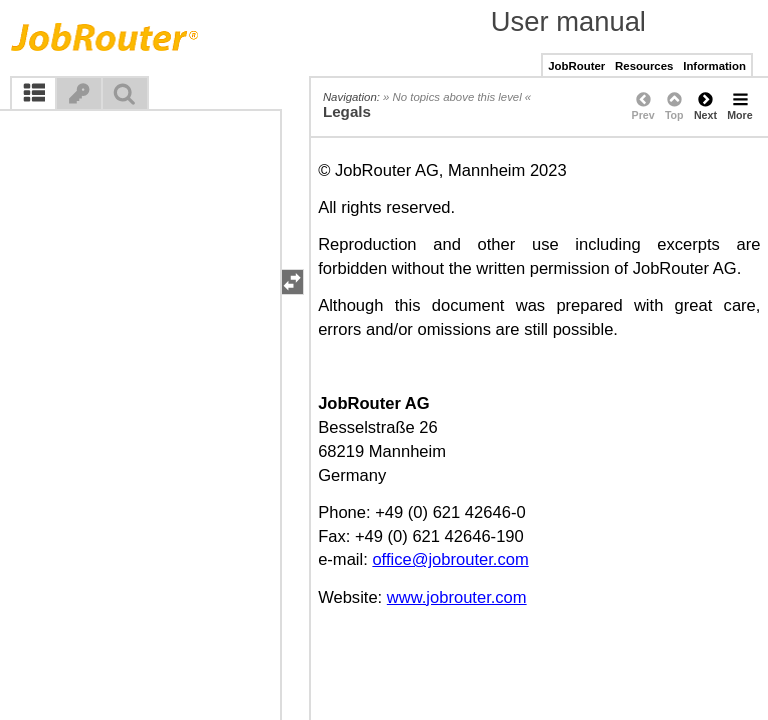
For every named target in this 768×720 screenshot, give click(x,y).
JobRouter (576, 66)
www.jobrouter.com (457, 597)
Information (714, 66)
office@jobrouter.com (450, 559)
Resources (644, 66)
